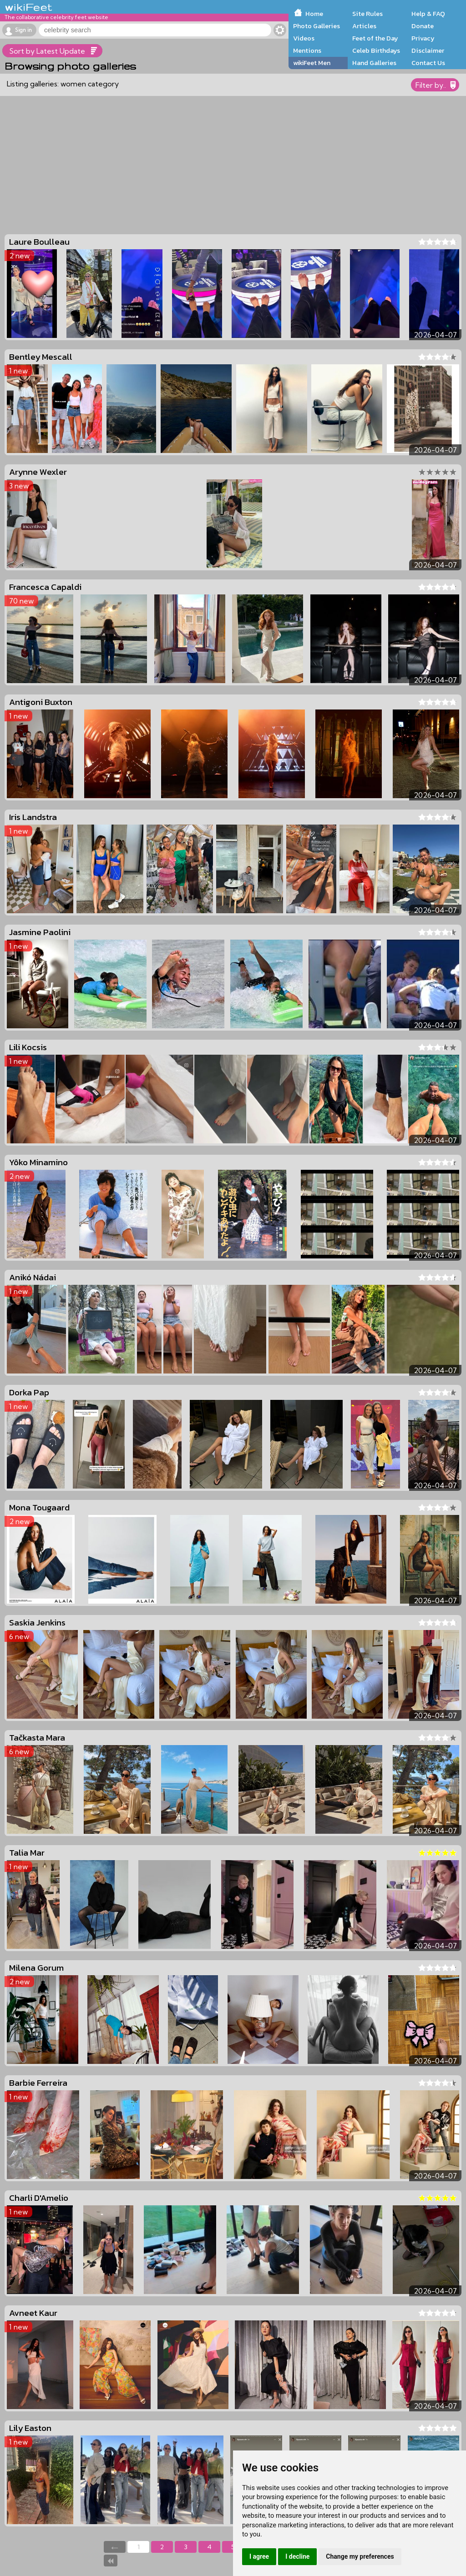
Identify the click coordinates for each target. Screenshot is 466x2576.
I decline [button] (297, 2556)
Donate (422, 26)
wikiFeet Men (311, 63)
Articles (364, 26)
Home (314, 14)
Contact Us (428, 63)
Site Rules (367, 14)
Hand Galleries (374, 63)
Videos (303, 38)
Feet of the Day (375, 38)
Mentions (307, 50)
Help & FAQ (428, 14)
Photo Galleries (316, 26)
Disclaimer (427, 50)
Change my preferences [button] (360, 2556)
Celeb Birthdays (376, 50)
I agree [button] (259, 2556)
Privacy (423, 38)
